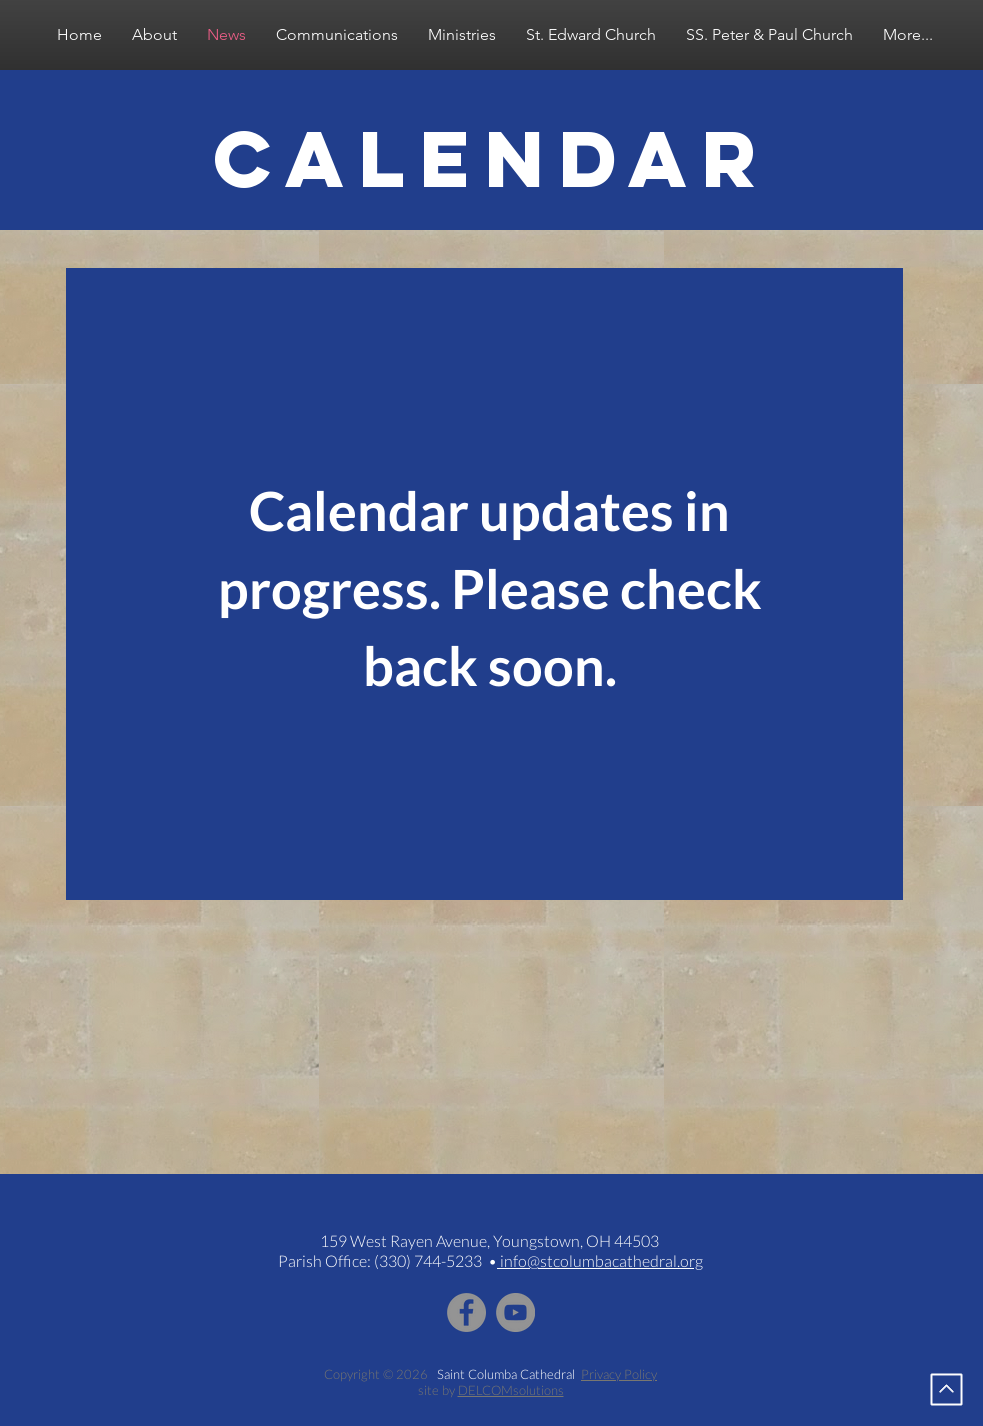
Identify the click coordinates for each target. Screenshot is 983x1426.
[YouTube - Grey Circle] (515, 1312)
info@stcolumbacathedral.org (600, 1260)
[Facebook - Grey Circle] (466, 1312)
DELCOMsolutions (511, 1390)
